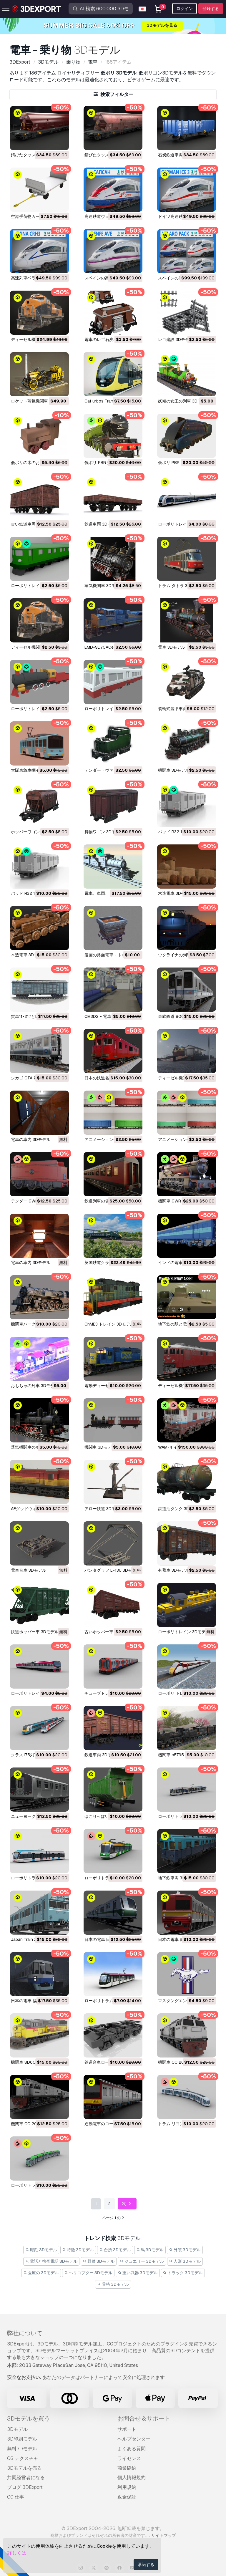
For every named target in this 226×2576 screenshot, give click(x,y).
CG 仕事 (15, 2497)
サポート (126, 2429)
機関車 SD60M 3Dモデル (34, 2062)
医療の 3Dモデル (41, 2272)
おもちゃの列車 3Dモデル (35, 1385)
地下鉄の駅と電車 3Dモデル (184, 1324)
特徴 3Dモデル (78, 2249)
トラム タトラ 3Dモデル (180, 585)
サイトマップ (163, 2535)
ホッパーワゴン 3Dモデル (35, 831)
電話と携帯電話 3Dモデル (51, 2261)
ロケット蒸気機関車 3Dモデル (39, 401)
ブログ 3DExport (25, 2487)
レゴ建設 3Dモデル (175, 339)
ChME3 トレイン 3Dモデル (109, 1324)
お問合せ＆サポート (143, 2418)
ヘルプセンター (133, 2439)
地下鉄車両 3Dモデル (177, 1878)
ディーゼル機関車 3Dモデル (37, 647)
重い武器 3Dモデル (138, 2272)
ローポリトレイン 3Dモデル (184, 1631)
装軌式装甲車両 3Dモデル (182, 708)
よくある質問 (131, 2449)
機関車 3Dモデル (173, 770)
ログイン (184, 8)
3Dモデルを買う (28, 2418)
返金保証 (126, 2497)
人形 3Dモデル (185, 2261)
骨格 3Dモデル (113, 2284)
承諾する (146, 2564)
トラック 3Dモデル (183, 2272)
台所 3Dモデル (115, 2249)
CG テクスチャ (22, 2458)
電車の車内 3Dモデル (30, 1139)
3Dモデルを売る (24, 2468)
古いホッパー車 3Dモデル (108, 1631)
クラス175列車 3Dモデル (34, 1754)
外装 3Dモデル (185, 2249)
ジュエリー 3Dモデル (142, 2261)
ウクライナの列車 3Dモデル (184, 954)
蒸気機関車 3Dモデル (104, 585)
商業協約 (126, 2468)
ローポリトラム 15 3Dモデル (111, 2000)
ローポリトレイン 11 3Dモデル (186, 524)
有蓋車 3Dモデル (173, 1570)
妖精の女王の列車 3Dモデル (184, 401)
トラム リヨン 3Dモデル (180, 2123)
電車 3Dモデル (171, 647)
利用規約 (126, 2487)
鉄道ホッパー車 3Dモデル (35, 1631)
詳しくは (16, 2553)
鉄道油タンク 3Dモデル (180, 1508)
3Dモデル (17, 2429)
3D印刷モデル (22, 2439)
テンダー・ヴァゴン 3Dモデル (112, 770)
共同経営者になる (26, 2477)
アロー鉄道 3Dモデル (104, 1508)
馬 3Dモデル (150, 2249)
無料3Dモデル (22, 2449)
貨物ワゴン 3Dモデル (104, 831)
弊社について (24, 2333)
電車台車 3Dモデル (28, 1570)
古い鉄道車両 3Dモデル (32, 524)
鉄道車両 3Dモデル (102, 524)
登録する (210, 8)
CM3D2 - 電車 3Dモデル (107, 1016)
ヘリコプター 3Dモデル (88, 2272)
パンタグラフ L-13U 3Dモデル (112, 1570)
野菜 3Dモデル (98, 2261)
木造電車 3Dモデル (175, 893)
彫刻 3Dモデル (41, 2249)
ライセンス (129, 2458)
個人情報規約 (131, 2477)
